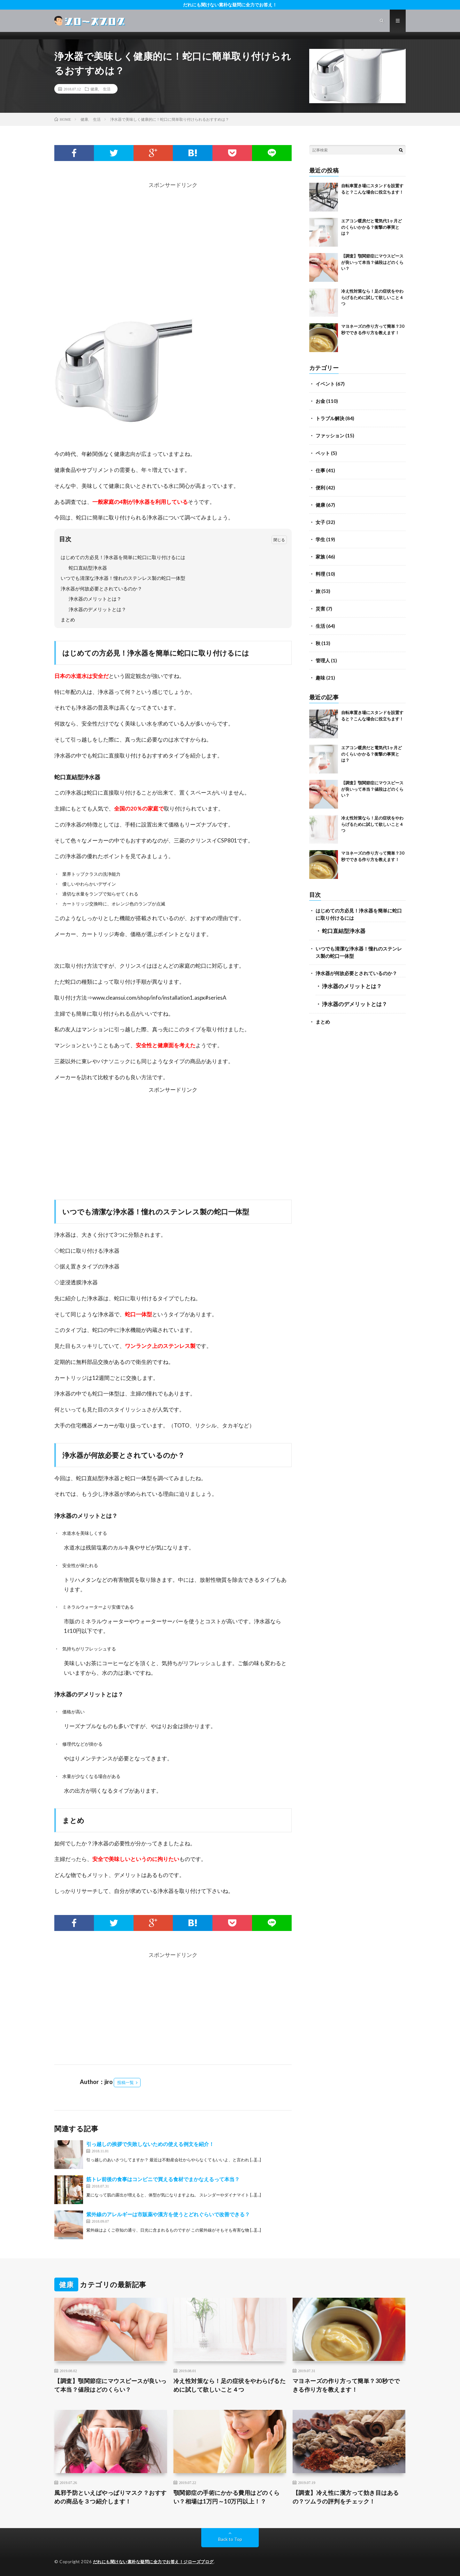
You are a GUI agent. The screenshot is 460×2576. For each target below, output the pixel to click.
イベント (325, 384)
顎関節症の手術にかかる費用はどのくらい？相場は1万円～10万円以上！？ (226, 2497)
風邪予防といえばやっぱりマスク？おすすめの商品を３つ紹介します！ (110, 2497)
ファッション (330, 435)
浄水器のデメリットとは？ (97, 609)
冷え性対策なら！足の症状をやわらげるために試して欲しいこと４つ (372, 297)
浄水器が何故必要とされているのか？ (101, 588)
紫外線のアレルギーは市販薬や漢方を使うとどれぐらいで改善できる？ (168, 2214)
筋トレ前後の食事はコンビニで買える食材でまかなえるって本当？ (163, 2179)
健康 (94, 89)
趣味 (320, 678)
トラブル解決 (330, 418)
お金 (320, 401)
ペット (323, 453)
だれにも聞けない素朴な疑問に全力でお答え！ (230, 4)
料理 (320, 574)
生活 (107, 89)
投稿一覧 (125, 2082)
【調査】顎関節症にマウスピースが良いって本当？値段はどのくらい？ (372, 262)
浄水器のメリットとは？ (95, 599)
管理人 (323, 660)
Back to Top (230, 2539)
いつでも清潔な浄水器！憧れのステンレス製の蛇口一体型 (123, 578)
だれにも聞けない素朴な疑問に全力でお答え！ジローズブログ (153, 2561)
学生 (320, 539)
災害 (320, 608)
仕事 (320, 470)
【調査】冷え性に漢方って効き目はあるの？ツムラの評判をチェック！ (346, 2497)
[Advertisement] (172, 234)
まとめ (68, 619)
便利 (320, 487)
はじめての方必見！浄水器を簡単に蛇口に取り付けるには (123, 557)
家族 (320, 556)
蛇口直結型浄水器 (88, 568)
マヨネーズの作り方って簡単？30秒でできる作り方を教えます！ (346, 2385)
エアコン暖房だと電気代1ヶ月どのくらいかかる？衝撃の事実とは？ (371, 227)
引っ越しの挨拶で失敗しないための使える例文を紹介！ (150, 2144)
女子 (320, 522)
